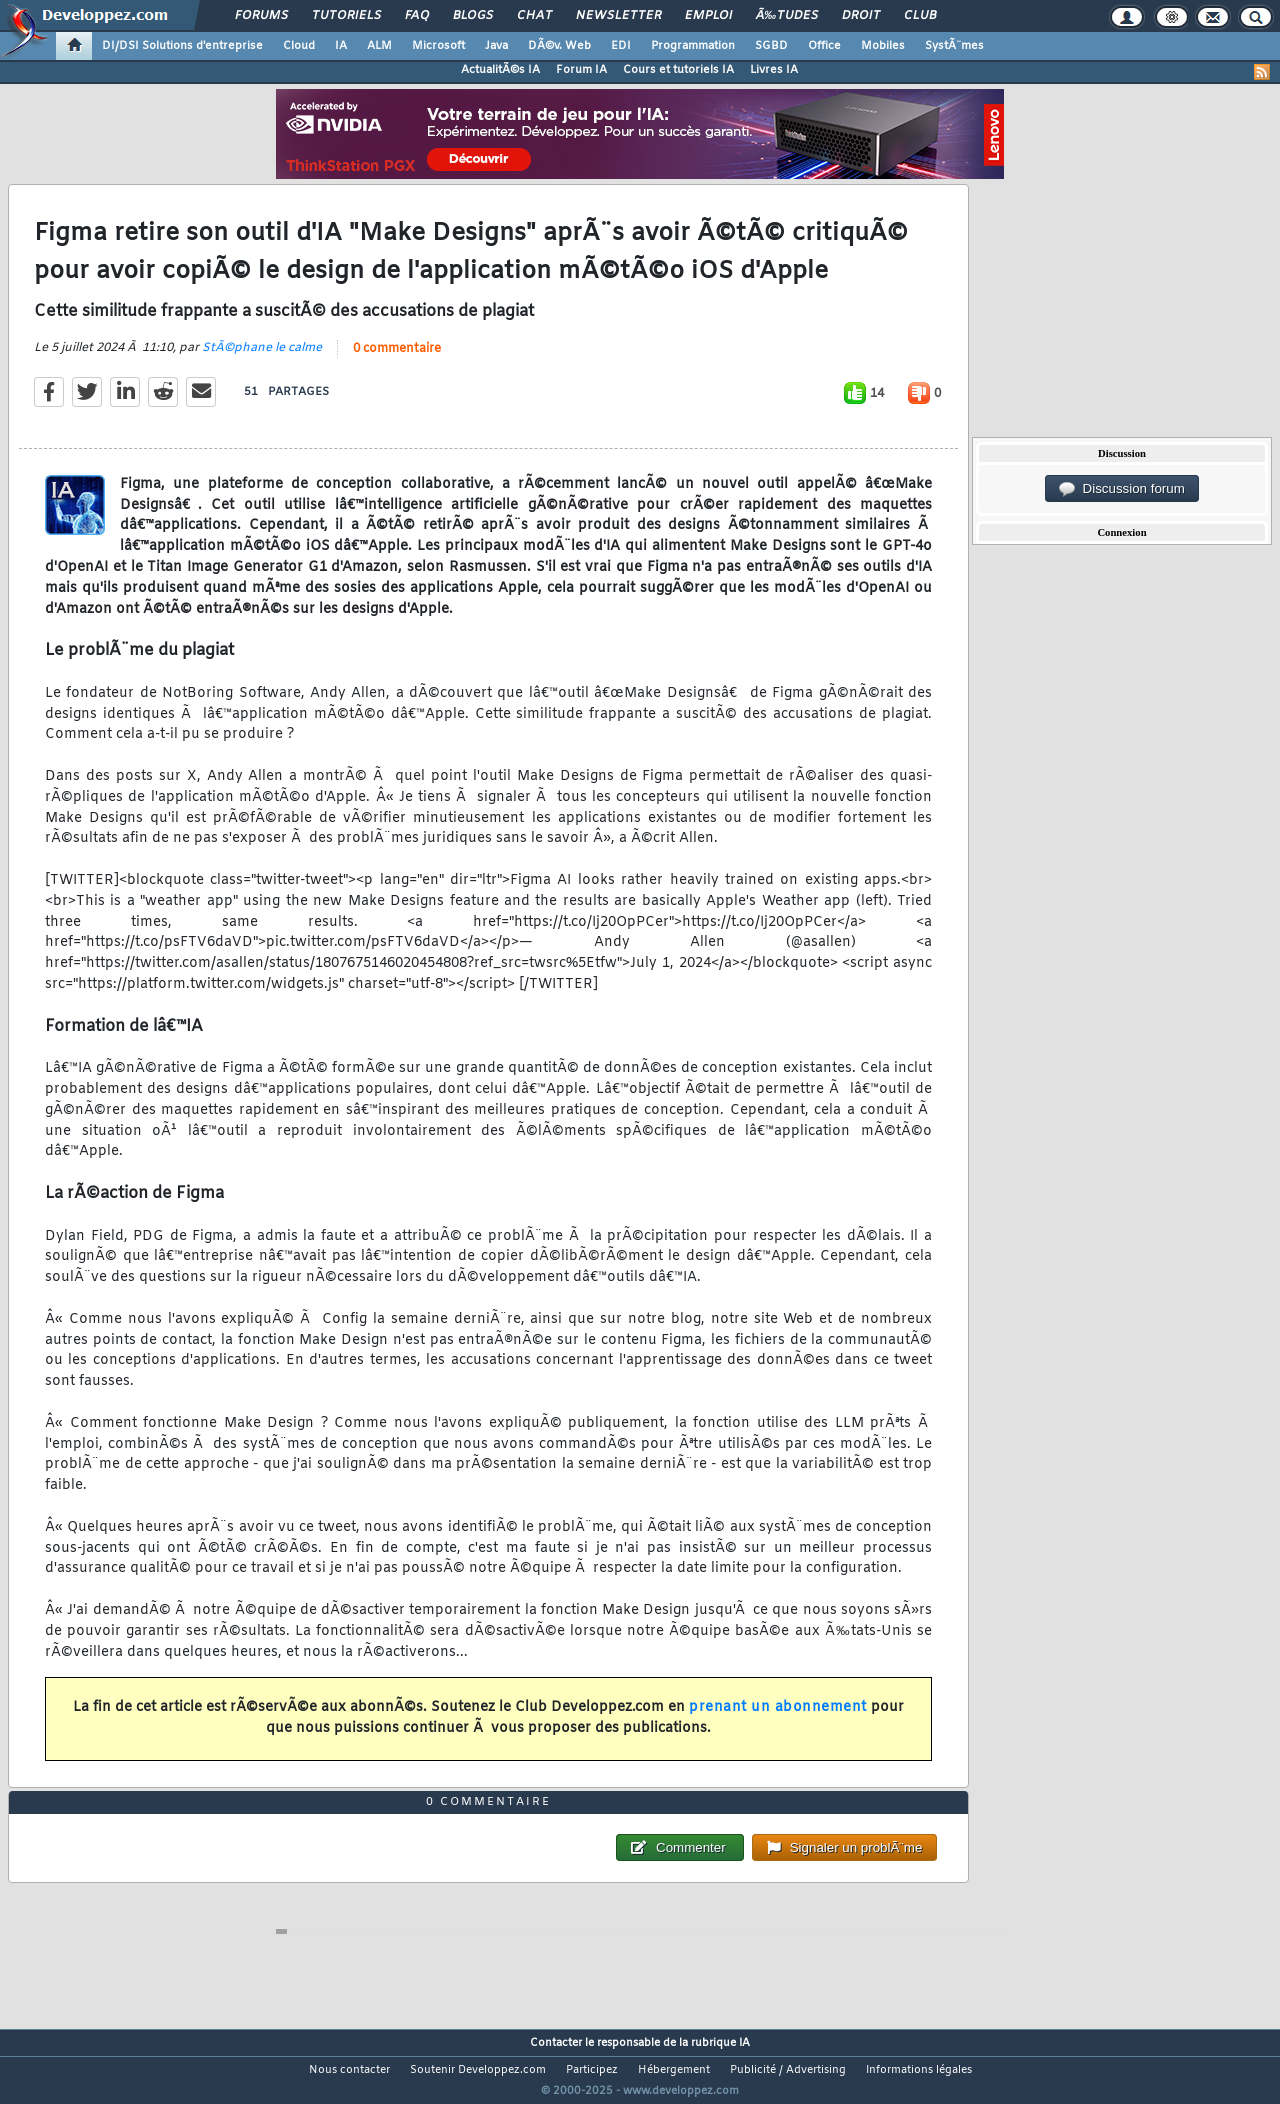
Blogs (473, 16)
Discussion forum (1122, 489)
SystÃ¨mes (954, 46)
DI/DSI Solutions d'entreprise (182, 46)
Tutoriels (346, 16)
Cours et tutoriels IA (678, 70)
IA (341, 46)
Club (920, 16)
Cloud (299, 46)
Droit (861, 16)
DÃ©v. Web (559, 46)
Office (824, 46)
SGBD (771, 46)
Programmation (693, 46)
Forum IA (581, 70)
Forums (261, 16)
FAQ (417, 16)
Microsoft (438, 46)
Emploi (708, 16)
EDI (621, 46)
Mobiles (883, 46)
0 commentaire (397, 361)
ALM (379, 46)
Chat (534, 16)
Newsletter (618, 16)
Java (496, 46)
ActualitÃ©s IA (500, 70)
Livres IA (774, 70)
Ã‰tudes (787, 16)
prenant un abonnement (778, 1719)
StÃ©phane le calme (262, 360)
